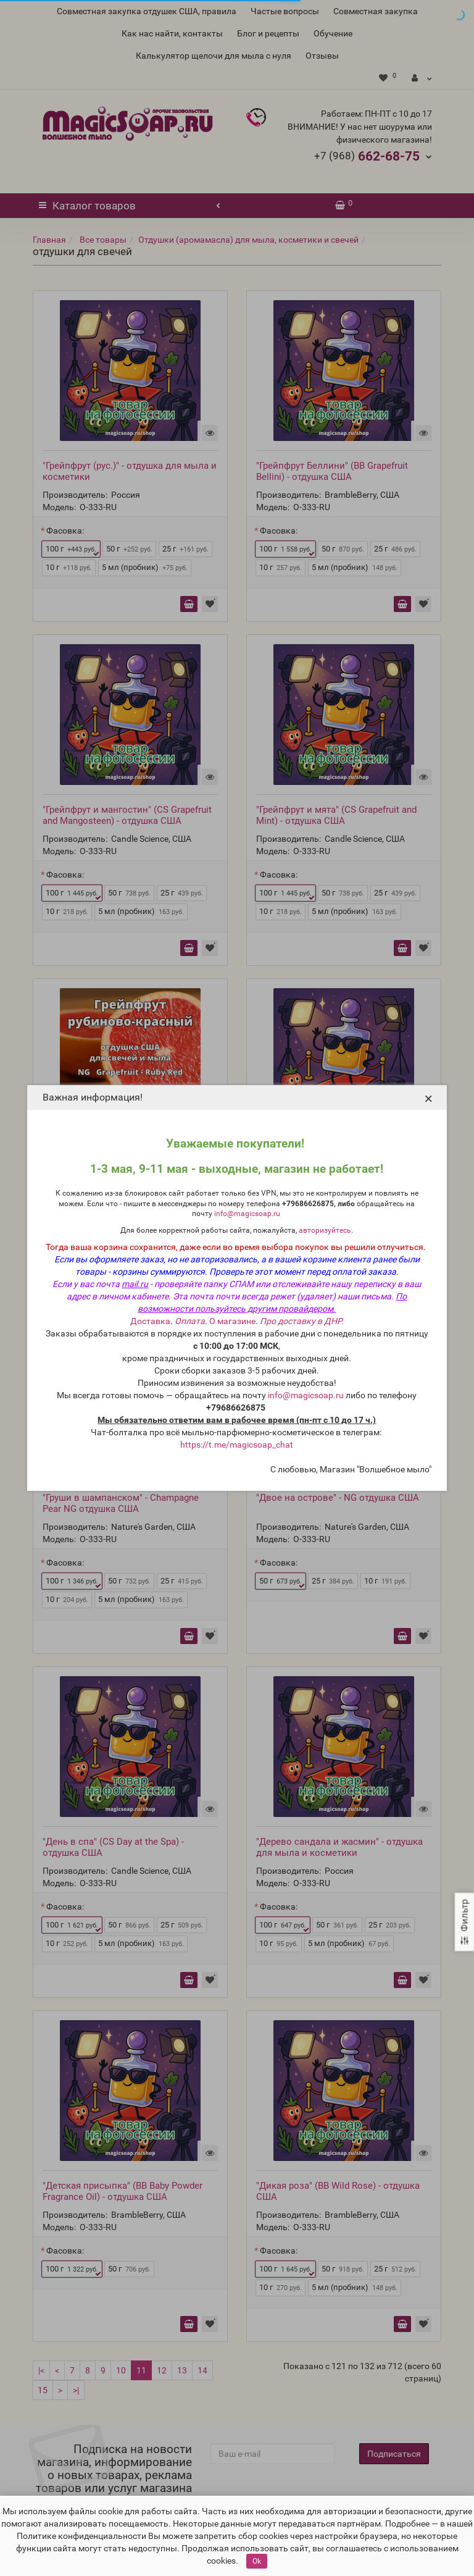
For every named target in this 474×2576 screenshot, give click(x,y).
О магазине (232, 1321)
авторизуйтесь (325, 1230)
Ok (256, 2561)
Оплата (190, 1321)
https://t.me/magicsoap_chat (236, 1445)
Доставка (150, 1321)
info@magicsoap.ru (247, 1213)
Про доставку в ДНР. (302, 1321)
